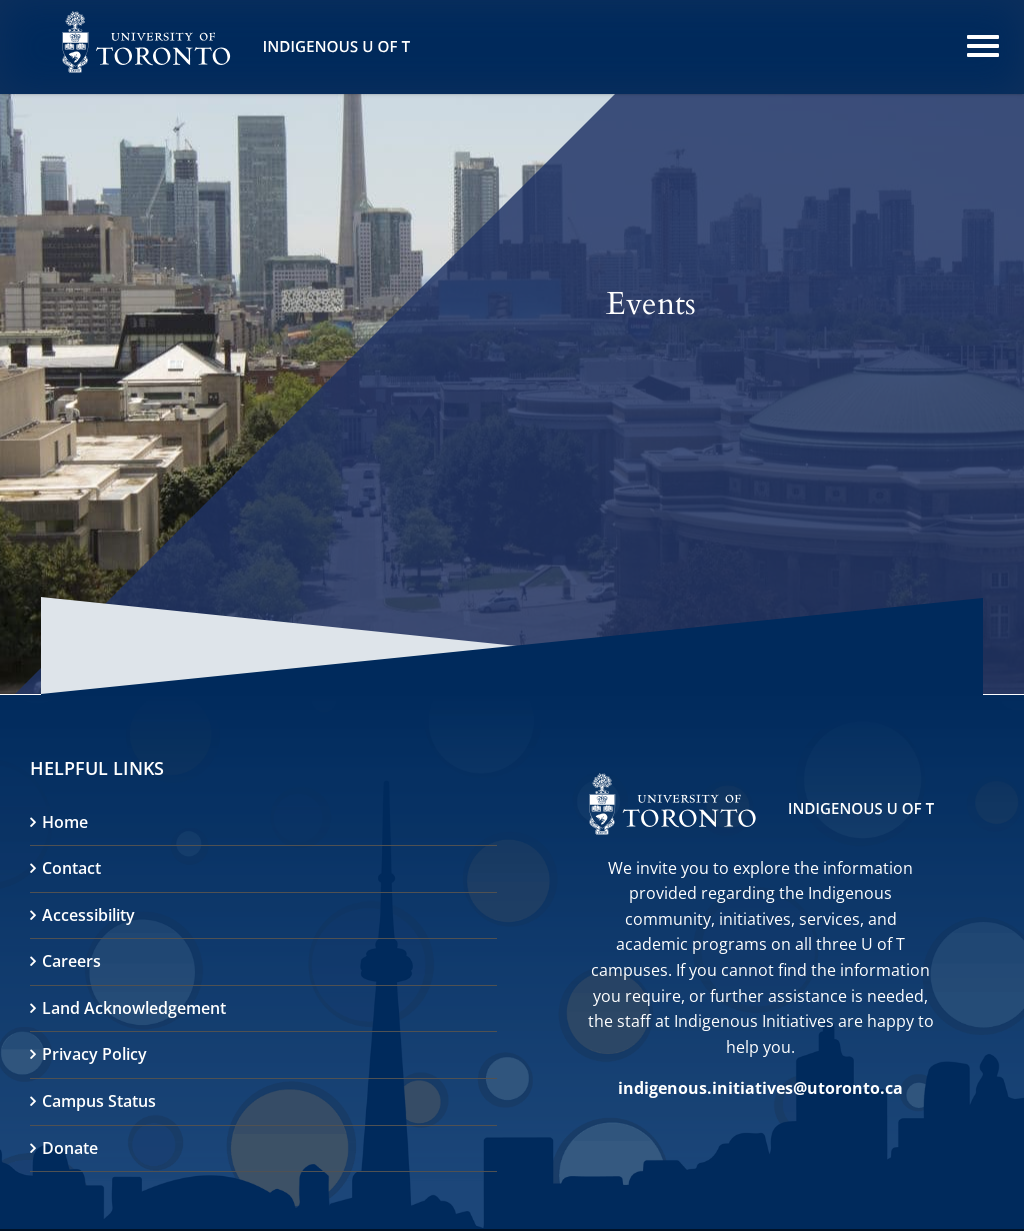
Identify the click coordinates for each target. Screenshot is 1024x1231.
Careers (71, 961)
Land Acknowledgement (134, 1008)
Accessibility (88, 915)
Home (65, 822)
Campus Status (99, 1101)
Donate (70, 1148)
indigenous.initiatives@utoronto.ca (760, 1088)
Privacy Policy (94, 1054)
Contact (71, 868)
